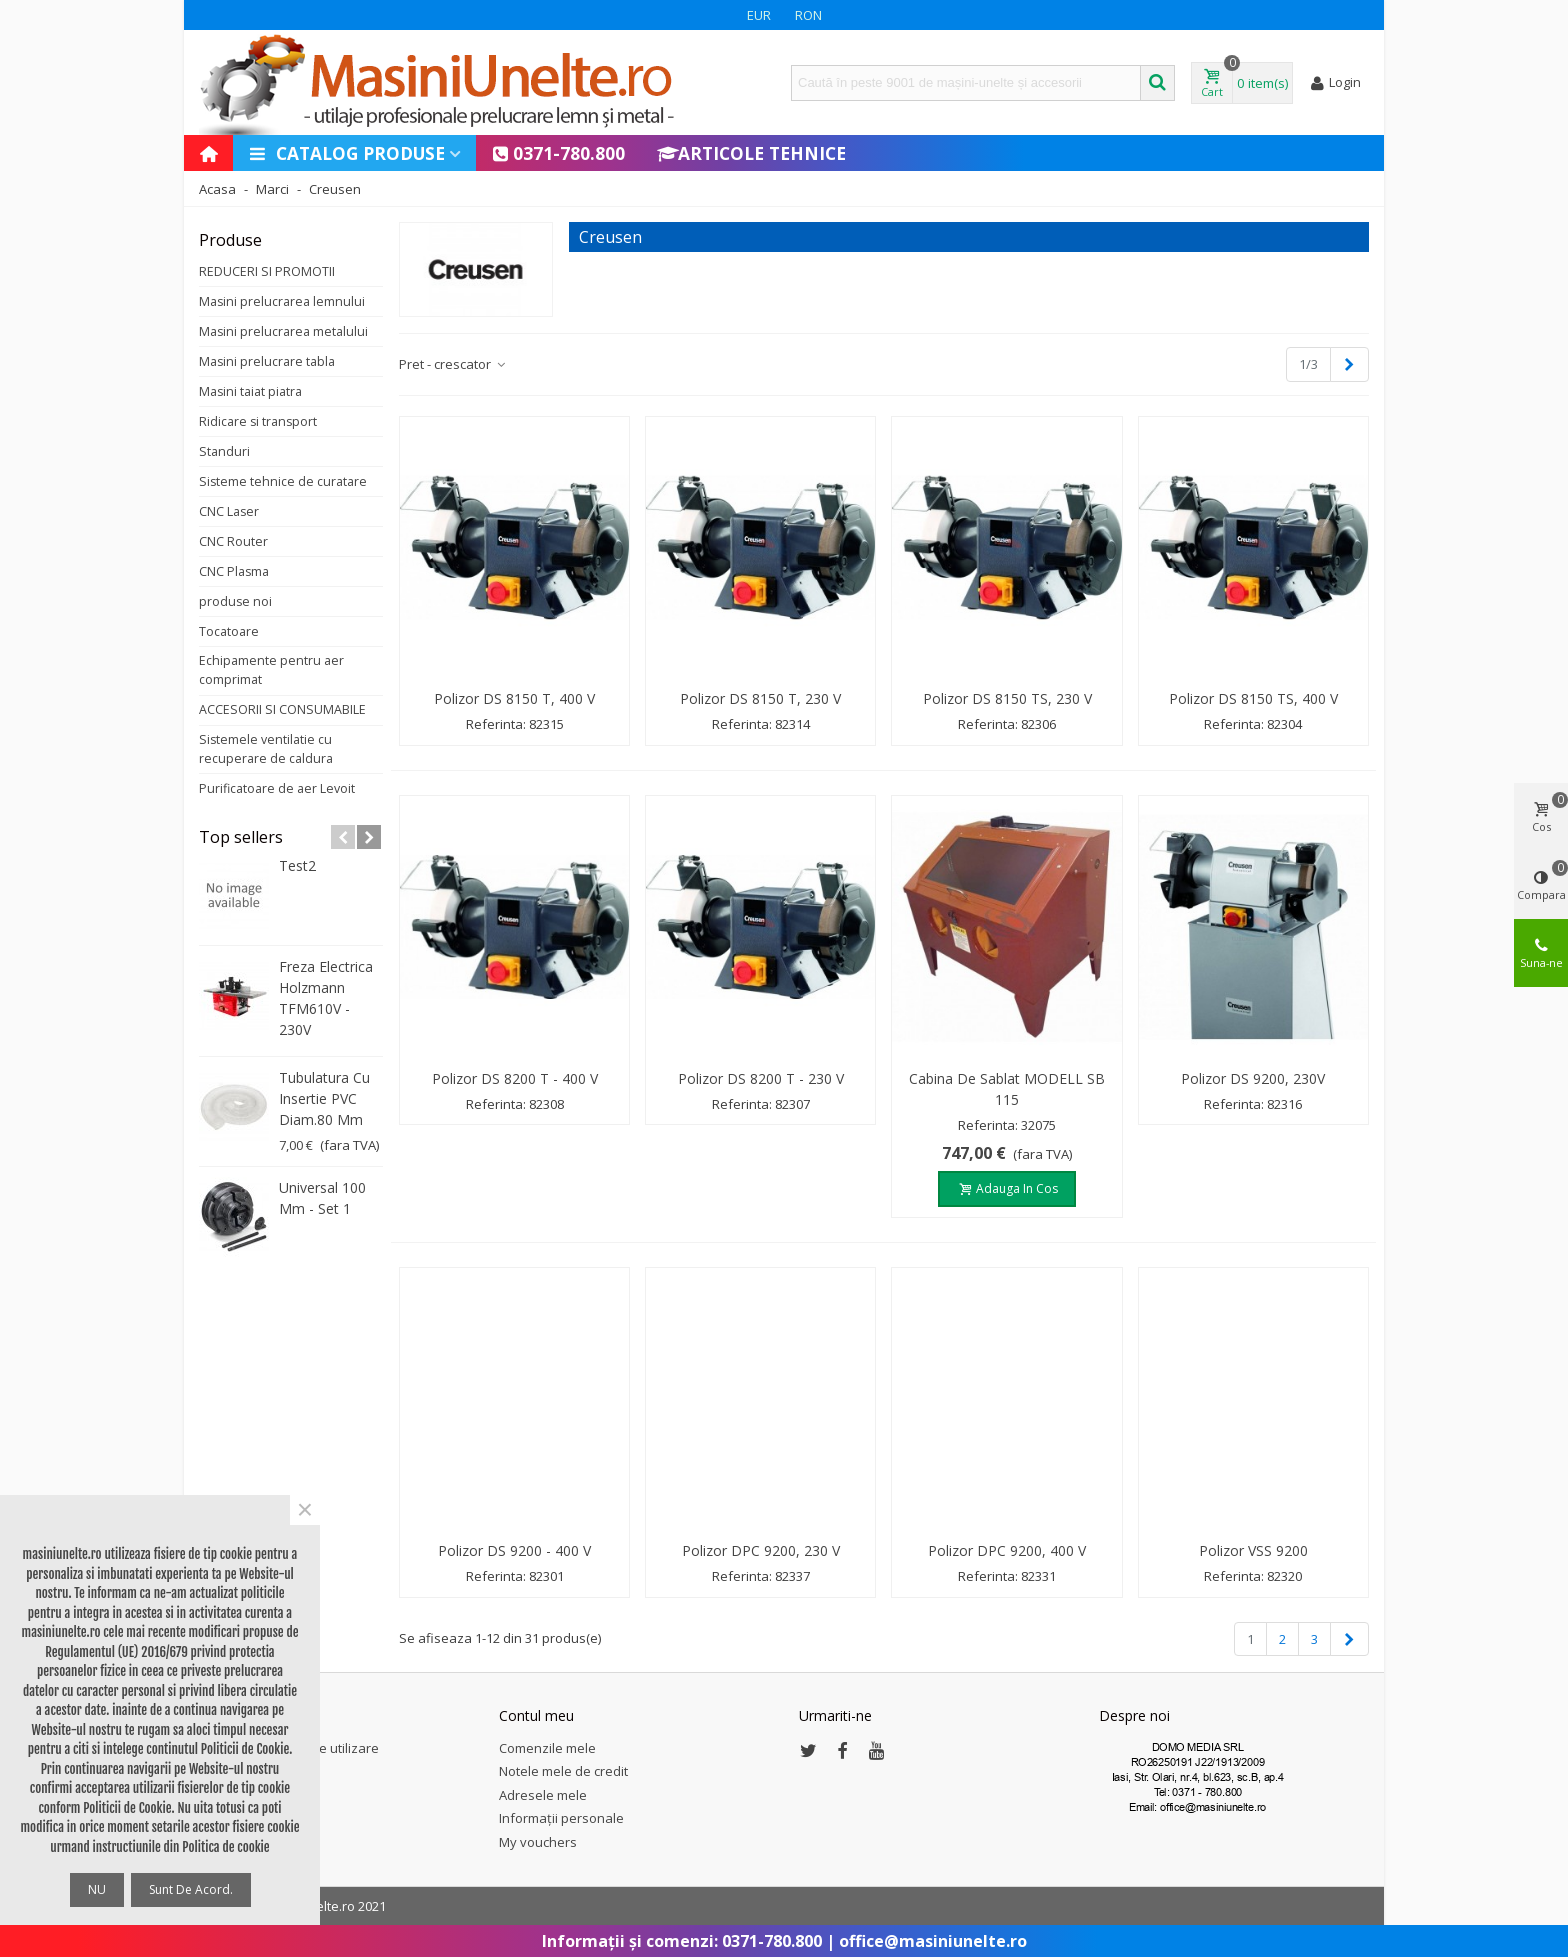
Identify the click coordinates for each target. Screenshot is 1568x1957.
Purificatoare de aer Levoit (277, 788)
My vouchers (538, 1842)
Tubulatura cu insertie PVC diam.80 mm (324, 1098)
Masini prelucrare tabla (267, 361)
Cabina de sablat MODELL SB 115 (1007, 1089)
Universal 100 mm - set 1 (322, 1198)
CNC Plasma (234, 571)
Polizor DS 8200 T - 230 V (761, 1078)
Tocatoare (229, 631)
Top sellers (241, 837)
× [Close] (305, 1510)
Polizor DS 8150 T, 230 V (760, 698)
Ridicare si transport (258, 421)
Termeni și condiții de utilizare (289, 1748)
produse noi (235, 601)
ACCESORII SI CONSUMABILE (282, 709)
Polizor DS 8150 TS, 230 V (1007, 698)
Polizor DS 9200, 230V (1253, 1078)
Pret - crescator (453, 364)
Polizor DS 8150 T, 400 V (514, 698)
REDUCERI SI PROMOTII (267, 271)
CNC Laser (229, 511)
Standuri (224, 451)
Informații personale (561, 1818)
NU (97, 1889)
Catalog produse (346, 153)
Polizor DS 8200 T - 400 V (515, 1078)
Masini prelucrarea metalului (283, 331)
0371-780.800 (558, 153)
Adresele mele (543, 1795)
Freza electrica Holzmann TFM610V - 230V (326, 998)
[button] (343, 837)
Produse (230, 240)
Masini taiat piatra (250, 391)
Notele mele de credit (563, 1771)
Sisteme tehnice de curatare (283, 481)
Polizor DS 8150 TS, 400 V (1253, 698)
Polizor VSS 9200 (1253, 1550)
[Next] (1349, 364)
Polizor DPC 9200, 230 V (761, 1550)
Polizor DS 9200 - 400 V (514, 1550)
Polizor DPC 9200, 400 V (1007, 1550)
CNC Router (233, 541)
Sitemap (224, 1771)
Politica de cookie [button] (225, 1847)
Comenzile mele (547, 1748)
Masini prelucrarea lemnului (282, 301)
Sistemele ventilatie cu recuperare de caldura (266, 749)
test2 (297, 865)
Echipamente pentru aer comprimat (271, 670)
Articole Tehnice (751, 153)
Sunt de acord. (191, 1889)
